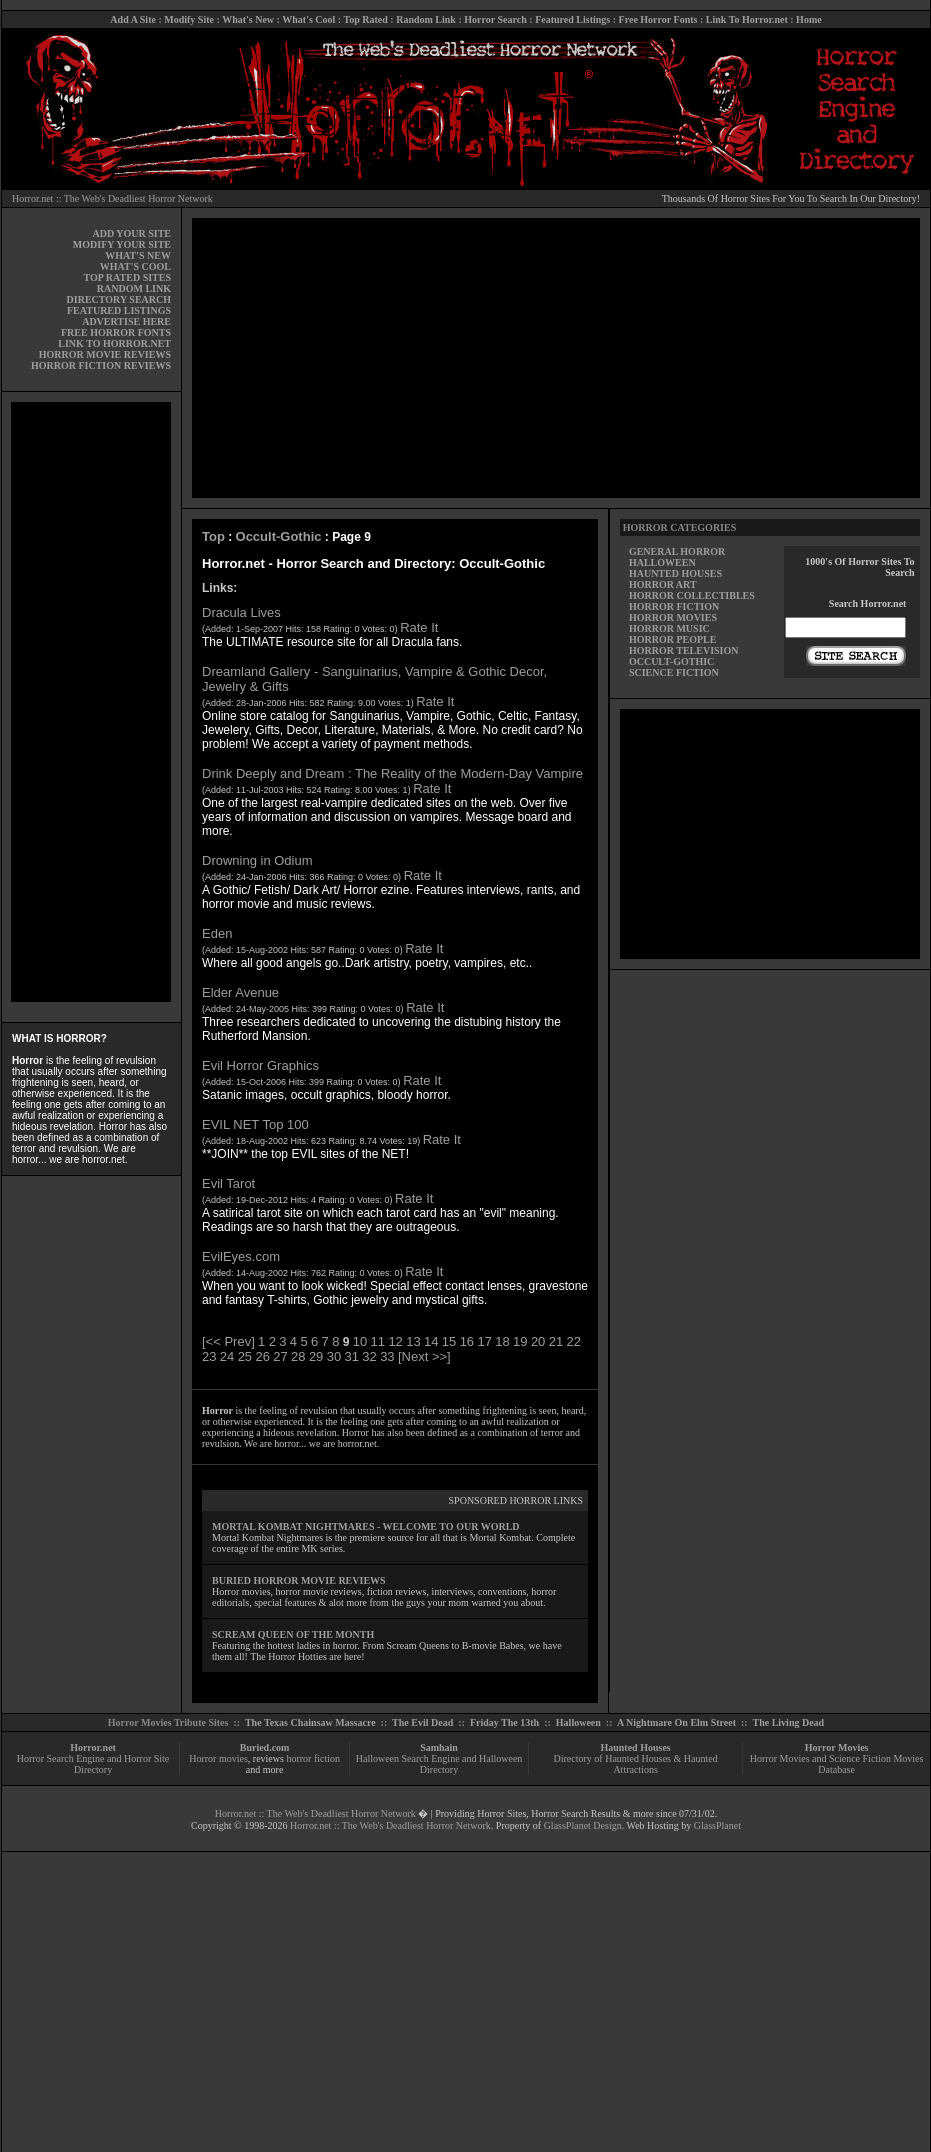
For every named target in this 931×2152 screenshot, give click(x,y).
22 (574, 1341)
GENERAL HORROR (677, 551)
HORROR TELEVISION (684, 650)
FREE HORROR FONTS (116, 332)
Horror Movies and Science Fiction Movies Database (837, 1764)
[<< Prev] (228, 1341)
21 (556, 1341)
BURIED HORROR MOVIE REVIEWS (299, 1580)
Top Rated (365, 19)
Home (809, 19)
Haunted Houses (635, 1747)
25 (245, 1356)
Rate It (419, 627)
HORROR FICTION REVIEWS (101, 365)
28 (298, 1356)
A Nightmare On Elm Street (676, 1722)
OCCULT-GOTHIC (671, 661)
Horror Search (495, 19)
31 (352, 1356)
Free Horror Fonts (658, 19)
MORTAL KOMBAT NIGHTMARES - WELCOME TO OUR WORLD (366, 1526)
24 (227, 1356)
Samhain (439, 1747)
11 (378, 1341)
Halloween (578, 1722)
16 (467, 1341)
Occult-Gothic (279, 536)
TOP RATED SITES (127, 277)
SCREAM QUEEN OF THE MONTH (293, 1634)
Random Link (426, 19)
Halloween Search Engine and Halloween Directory (439, 1764)
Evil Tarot (228, 1183)
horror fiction (313, 1758)
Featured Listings (572, 19)
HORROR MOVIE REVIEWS (105, 354)
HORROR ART (663, 584)
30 (334, 1356)
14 (431, 1341)
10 (360, 1341)
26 (262, 1356)
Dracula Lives (241, 612)
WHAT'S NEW (138, 255)
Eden (217, 933)
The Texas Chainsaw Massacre (310, 1722)
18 (502, 1341)
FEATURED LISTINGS (119, 310)
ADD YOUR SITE (131, 233)
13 (413, 1341)
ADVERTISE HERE (126, 321)
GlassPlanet (717, 1825)
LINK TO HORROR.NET (114, 343)
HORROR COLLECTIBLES (692, 595)
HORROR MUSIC (669, 628)
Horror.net (93, 1747)
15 (449, 1341)
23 (209, 1356)
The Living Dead (789, 1722)
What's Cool (308, 19)
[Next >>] (424, 1356)
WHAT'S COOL (135, 266)
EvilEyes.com (241, 1256)
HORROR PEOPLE (673, 639)
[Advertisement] (91, 702)
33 (387, 1356)
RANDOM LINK (134, 288)
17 (484, 1341)
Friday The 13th (504, 1722)
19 (520, 1341)
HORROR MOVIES (673, 617)
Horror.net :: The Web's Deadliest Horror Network (112, 198)
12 (395, 1341)
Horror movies (218, 1758)
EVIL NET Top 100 (255, 1124)
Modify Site (189, 19)
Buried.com (265, 1747)
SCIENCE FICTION (674, 672)
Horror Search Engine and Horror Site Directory (93, 1764)
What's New (248, 19)
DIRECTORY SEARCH (119, 299)
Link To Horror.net (747, 19)
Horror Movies (837, 1747)
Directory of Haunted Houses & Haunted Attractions (636, 1764)
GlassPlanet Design (583, 1825)
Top (213, 536)
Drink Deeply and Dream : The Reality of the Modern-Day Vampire (392, 773)
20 (538, 1341)
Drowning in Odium (257, 860)
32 (369, 1356)
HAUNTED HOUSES (675, 573)
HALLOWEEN (662, 562)
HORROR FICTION (674, 606)
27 (280, 1356)
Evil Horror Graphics (260, 1065)
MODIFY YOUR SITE (122, 244)
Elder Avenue (240, 992)
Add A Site (133, 19)
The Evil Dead (422, 1722)
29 (316, 1356)
